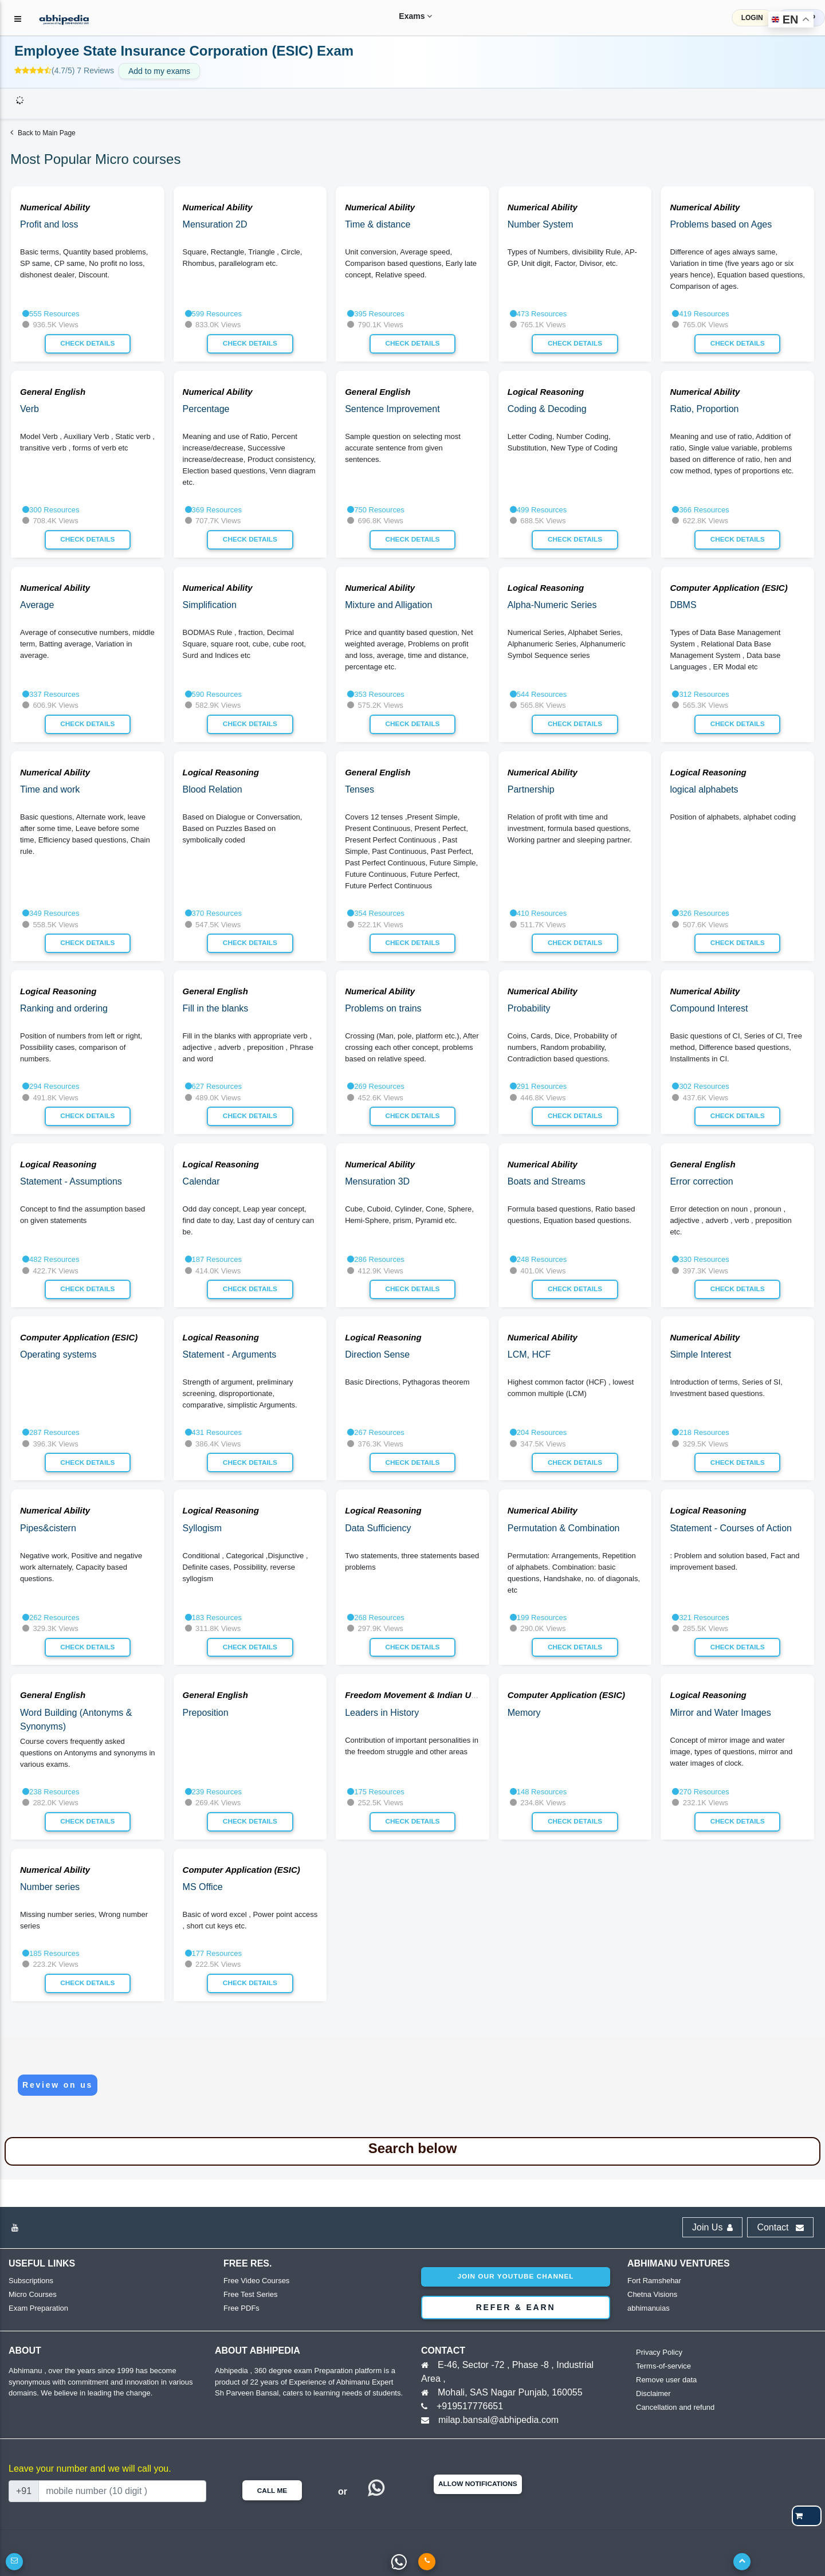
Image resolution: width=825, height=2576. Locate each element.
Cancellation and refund (675, 2407)
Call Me (272, 2491)
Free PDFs (241, 2308)
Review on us (57, 2084)
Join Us (712, 2227)
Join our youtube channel (515, 2276)
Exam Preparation (38, 2308)
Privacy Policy (659, 2352)
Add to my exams (159, 71)
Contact (780, 2227)
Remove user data (666, 2379)
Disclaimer (653, 2393)
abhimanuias (648, 2308)
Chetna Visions (652, 2294)
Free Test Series (250, 2294)
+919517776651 (470, 2406)
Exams (404, 16)
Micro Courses (33, 2294)
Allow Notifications (477, 2484)
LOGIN (752, 18)
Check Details (87, 343)
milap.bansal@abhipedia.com (498, 2420)
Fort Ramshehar (654, 2280)
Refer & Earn (516, 2307)
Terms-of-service (663, 2366)
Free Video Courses (256, 2280)
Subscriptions (31, 2280)
